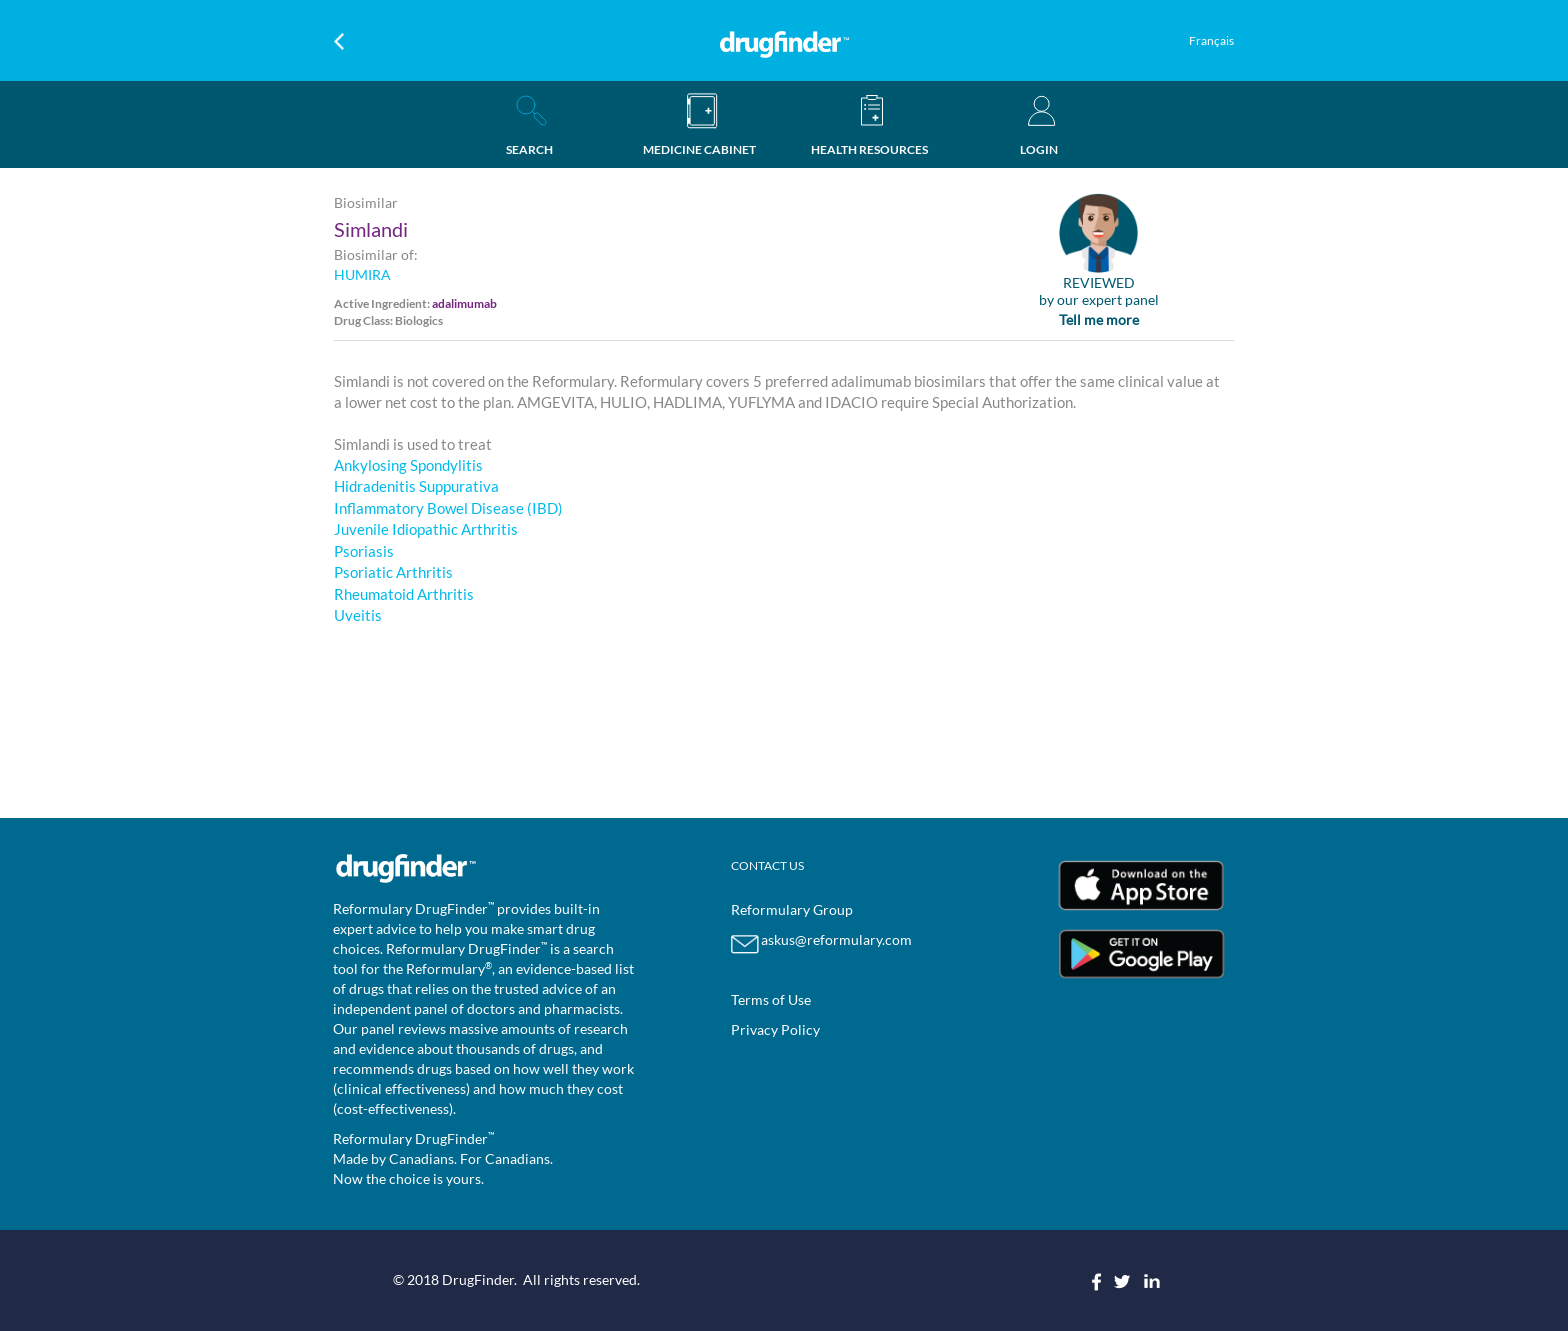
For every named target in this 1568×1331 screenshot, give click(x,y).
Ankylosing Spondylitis (408, 465)
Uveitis (358, 615)
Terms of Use (771, 999)
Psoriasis (364, 551)
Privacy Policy (775, 1029)
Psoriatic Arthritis (393, 572)
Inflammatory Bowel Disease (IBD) (448, 508)
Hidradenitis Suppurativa (416, 486)
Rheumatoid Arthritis (404, 594)
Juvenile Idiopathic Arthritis (426, 529)
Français (1211, 40)
